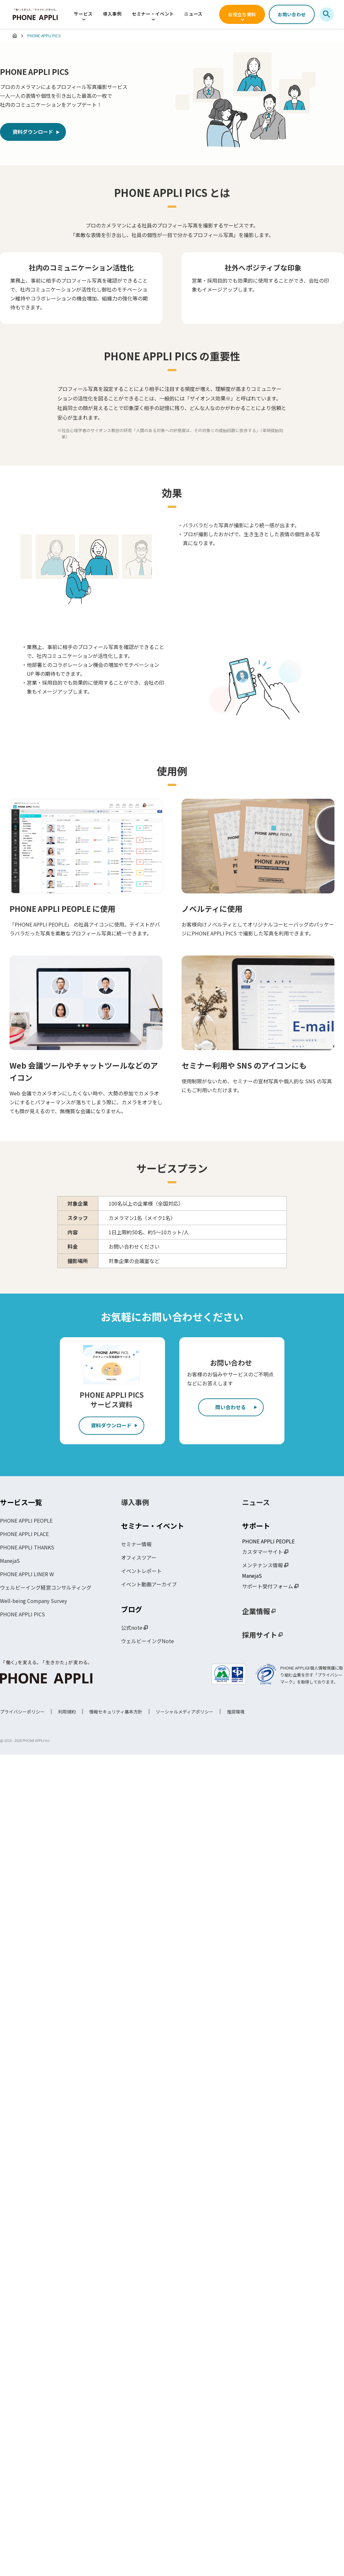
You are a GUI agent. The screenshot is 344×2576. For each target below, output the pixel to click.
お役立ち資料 (242, 14)
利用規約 (67, 1712)
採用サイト (259, 1635)
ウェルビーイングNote (147, 1642)
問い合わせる (231, 1408)
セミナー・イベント (153, 14)
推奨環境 (236, 1712)
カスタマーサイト (262, 1552)
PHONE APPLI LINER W (27, 1575)
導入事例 (112, 14)
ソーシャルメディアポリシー (184, 1712)
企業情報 (256, 1612)
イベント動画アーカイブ (149, 1585)
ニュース (193, 14)
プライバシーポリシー (22, 1712)
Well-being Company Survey (33, 1601)
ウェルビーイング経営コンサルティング (45, 1588)
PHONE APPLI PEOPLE (26, 1521)
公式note (131, 1628)
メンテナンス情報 (262, 1566)
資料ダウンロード (34, 132)
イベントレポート (141, 1572)
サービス (83, 14)
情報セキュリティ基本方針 (115, 1712)
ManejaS (10, 1561)
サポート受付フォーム (267, 1587)
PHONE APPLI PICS (22, 1615)
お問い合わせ (292, 14)
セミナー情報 (136, 1545)
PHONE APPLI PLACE (24, 1535)
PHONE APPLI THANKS (27, 1548)
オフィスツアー (138, 1558)
